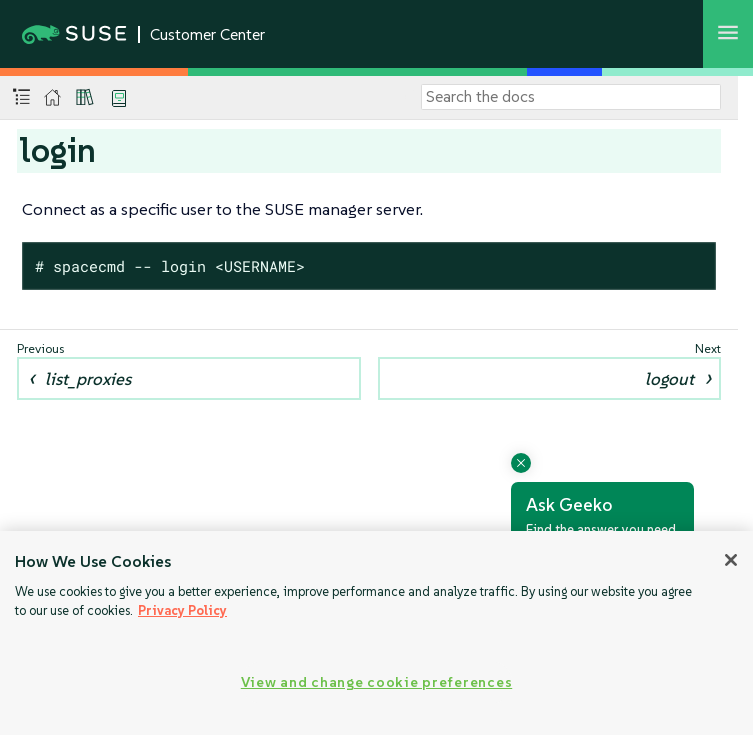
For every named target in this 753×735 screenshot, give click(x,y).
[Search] (571, 97)
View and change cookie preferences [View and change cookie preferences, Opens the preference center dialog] (376, 682)
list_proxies (88, 379)
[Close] (731, 560)
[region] (376, 633)
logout (669, 379)
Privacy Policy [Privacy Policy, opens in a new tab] (182, 610)
